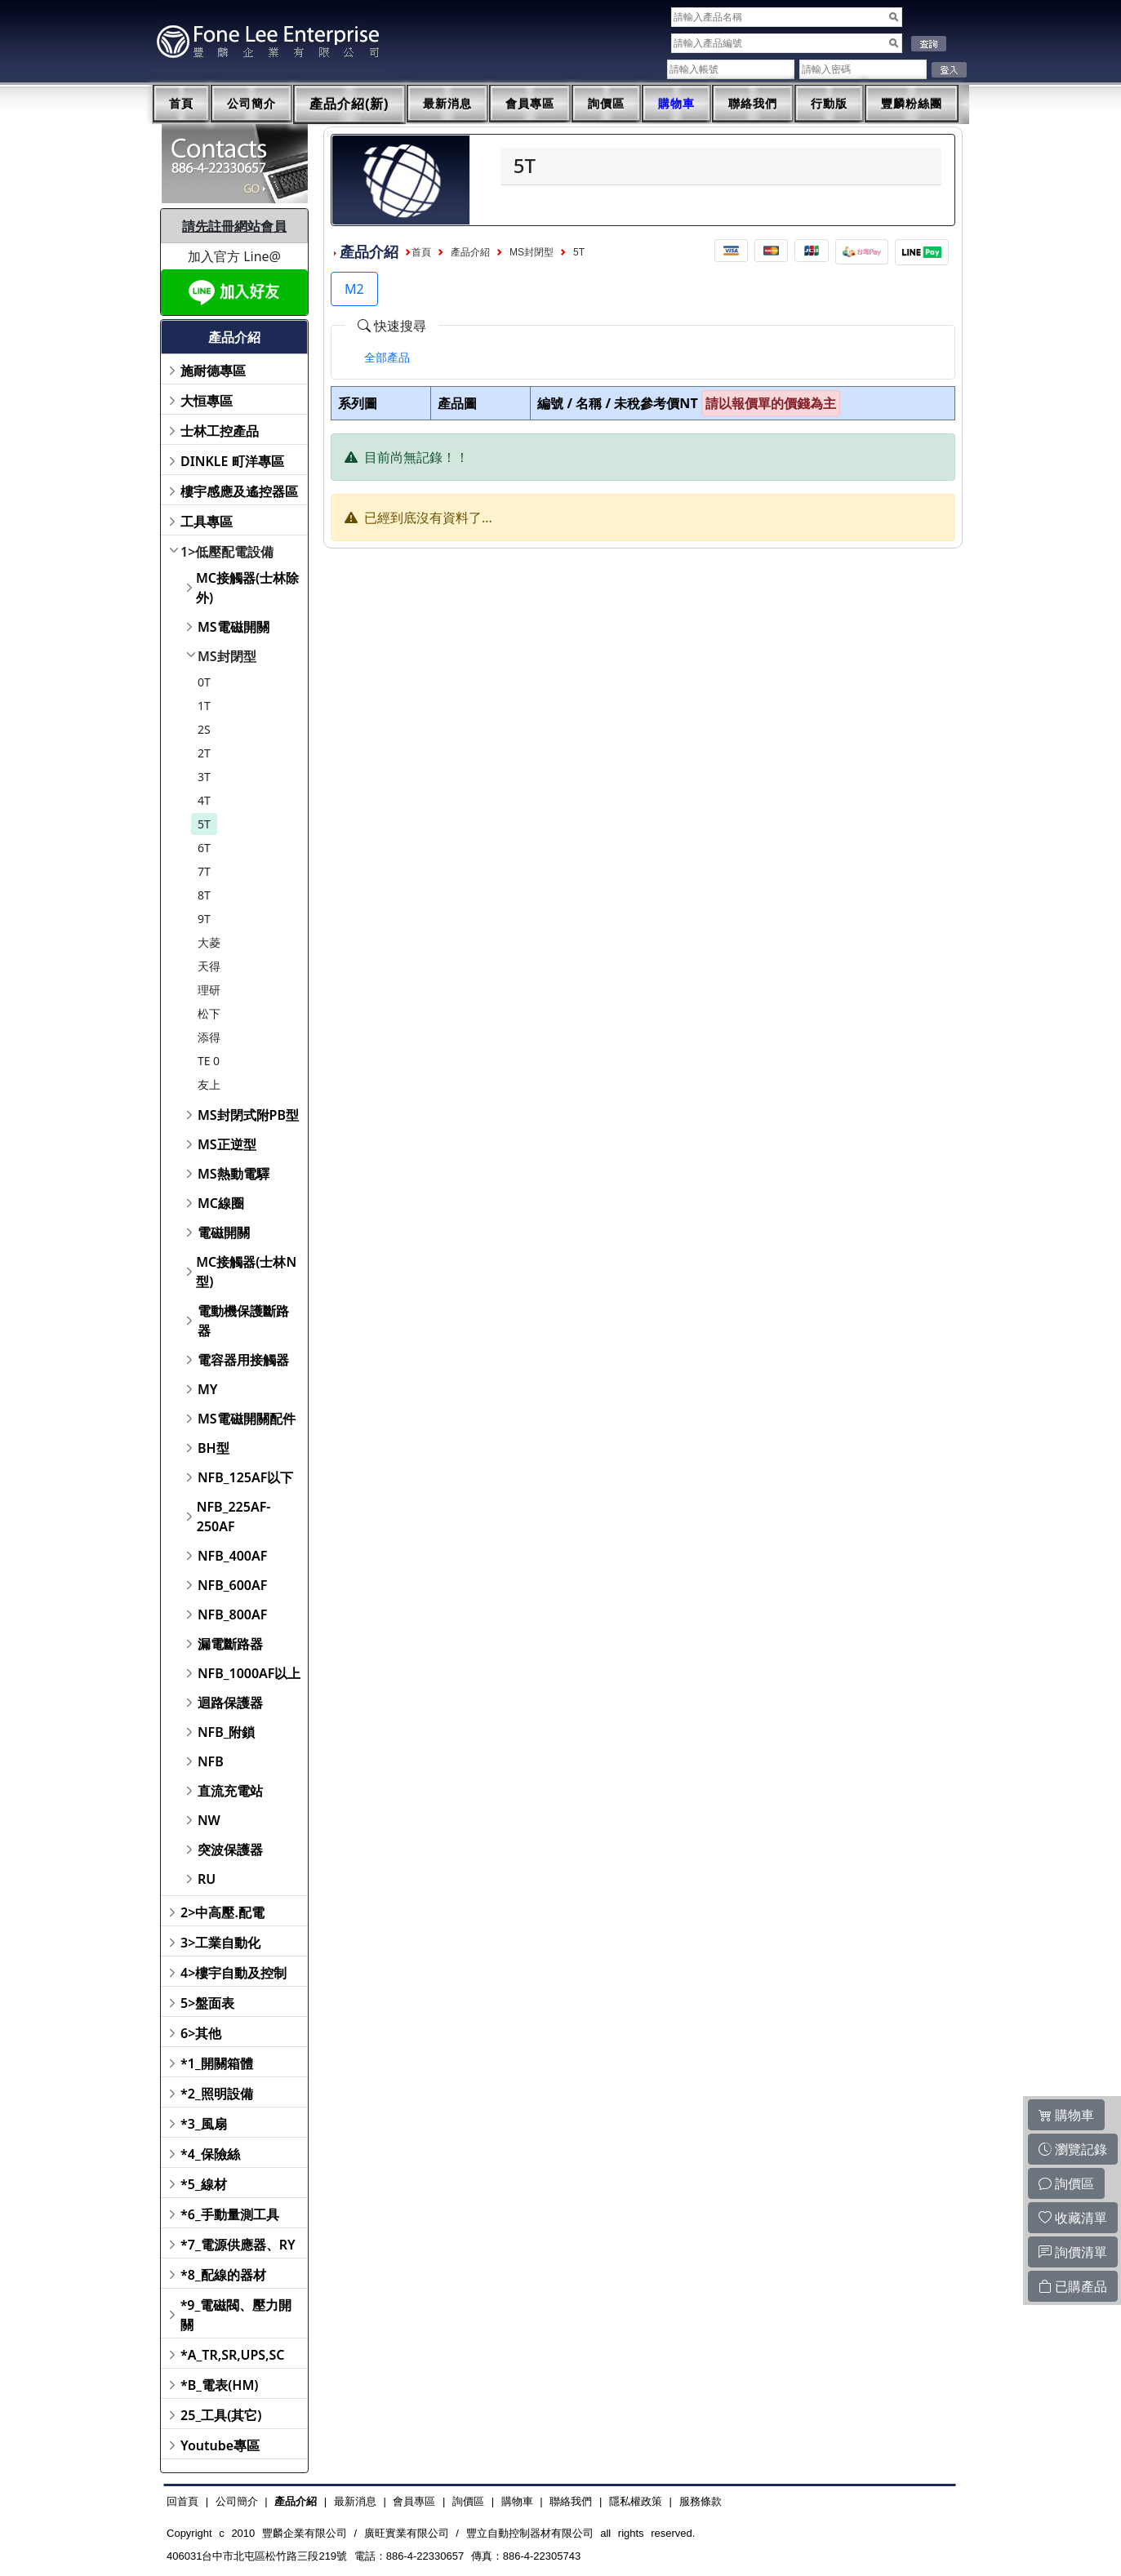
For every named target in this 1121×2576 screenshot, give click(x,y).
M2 (354, 289)
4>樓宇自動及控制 (233, 1973)
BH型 (213, 1448)
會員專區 (529, 103)
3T (204, 776)
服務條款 (700, 2501)
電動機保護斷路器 (243, 1320)
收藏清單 (1073, 2218)
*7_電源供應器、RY (238, 2245)
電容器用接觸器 (243, 1360)
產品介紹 (470, 252)
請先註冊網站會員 (234, 226)
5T (204, 824)
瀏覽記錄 (1073, 2149)
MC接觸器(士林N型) (246, 1271)
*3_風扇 (203, 2124)
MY (208, 1389)
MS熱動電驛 (233, 1174)
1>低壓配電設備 (227, 552)
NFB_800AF (232, 1614)
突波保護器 (230, 1850)
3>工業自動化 (220, 1943)
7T (204, 871)
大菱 (209, 942)
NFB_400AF (232, 1556)
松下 (209, 1013)
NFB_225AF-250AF (234, 1516)
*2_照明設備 (216, 2094)
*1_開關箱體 (216, 2063)
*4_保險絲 (210, 2154)
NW (209, 1820)
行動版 (829, 103)
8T (204, 895)
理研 (209, 989)
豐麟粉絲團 (911, 103)
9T (204, 918)
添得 (209, 1037)
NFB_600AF (232, 1585)
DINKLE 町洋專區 (232, 461)
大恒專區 (206, 401)
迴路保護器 (230, 1703)
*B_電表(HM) (219, 2385)
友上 (209, 1084)
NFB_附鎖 (227, 1732)
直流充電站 (230, 1791)
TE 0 (209, 1060)
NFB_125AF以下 (245, 1477)
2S (204, 729)
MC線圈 (221, 1203)
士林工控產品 (219, 431)
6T (204, 847)
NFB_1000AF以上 (249, 1673)
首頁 (181, 103)
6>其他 (200, 2033)
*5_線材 (203, 2184)
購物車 (676, 103)
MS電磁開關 (233, 627)
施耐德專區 (213, 371)
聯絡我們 (752, 103)
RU (207, 1879)
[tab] (387, 357)
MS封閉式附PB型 (248, 1115)
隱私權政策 (635, 2501)
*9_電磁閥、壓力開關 (236, 2315)
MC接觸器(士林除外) (247, 587)
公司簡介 (251, 103)
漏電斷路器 (230, 1644)
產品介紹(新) (349, 104)
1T (204, 705)
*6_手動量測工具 (229, 2214)
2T (204, 753)
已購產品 (1073, 2286)
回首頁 (182, 2501)
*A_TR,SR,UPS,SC (232, 2355)
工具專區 (206, 522)
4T (204, 800)
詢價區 (606, 103)
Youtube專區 (220, 2445)
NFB (211, 1761)
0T (204, 682)
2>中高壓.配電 (222, 1912)
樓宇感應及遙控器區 (239, 491)
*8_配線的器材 (223, 2275)
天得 (209, 966)
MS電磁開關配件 (247, 1419)
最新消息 (447, 103)
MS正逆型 (227, 1144)
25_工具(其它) (220, 2415)
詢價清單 (1073, 2252)
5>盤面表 (207, 2003)
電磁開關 (224, 1232)
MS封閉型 (227, 656)
